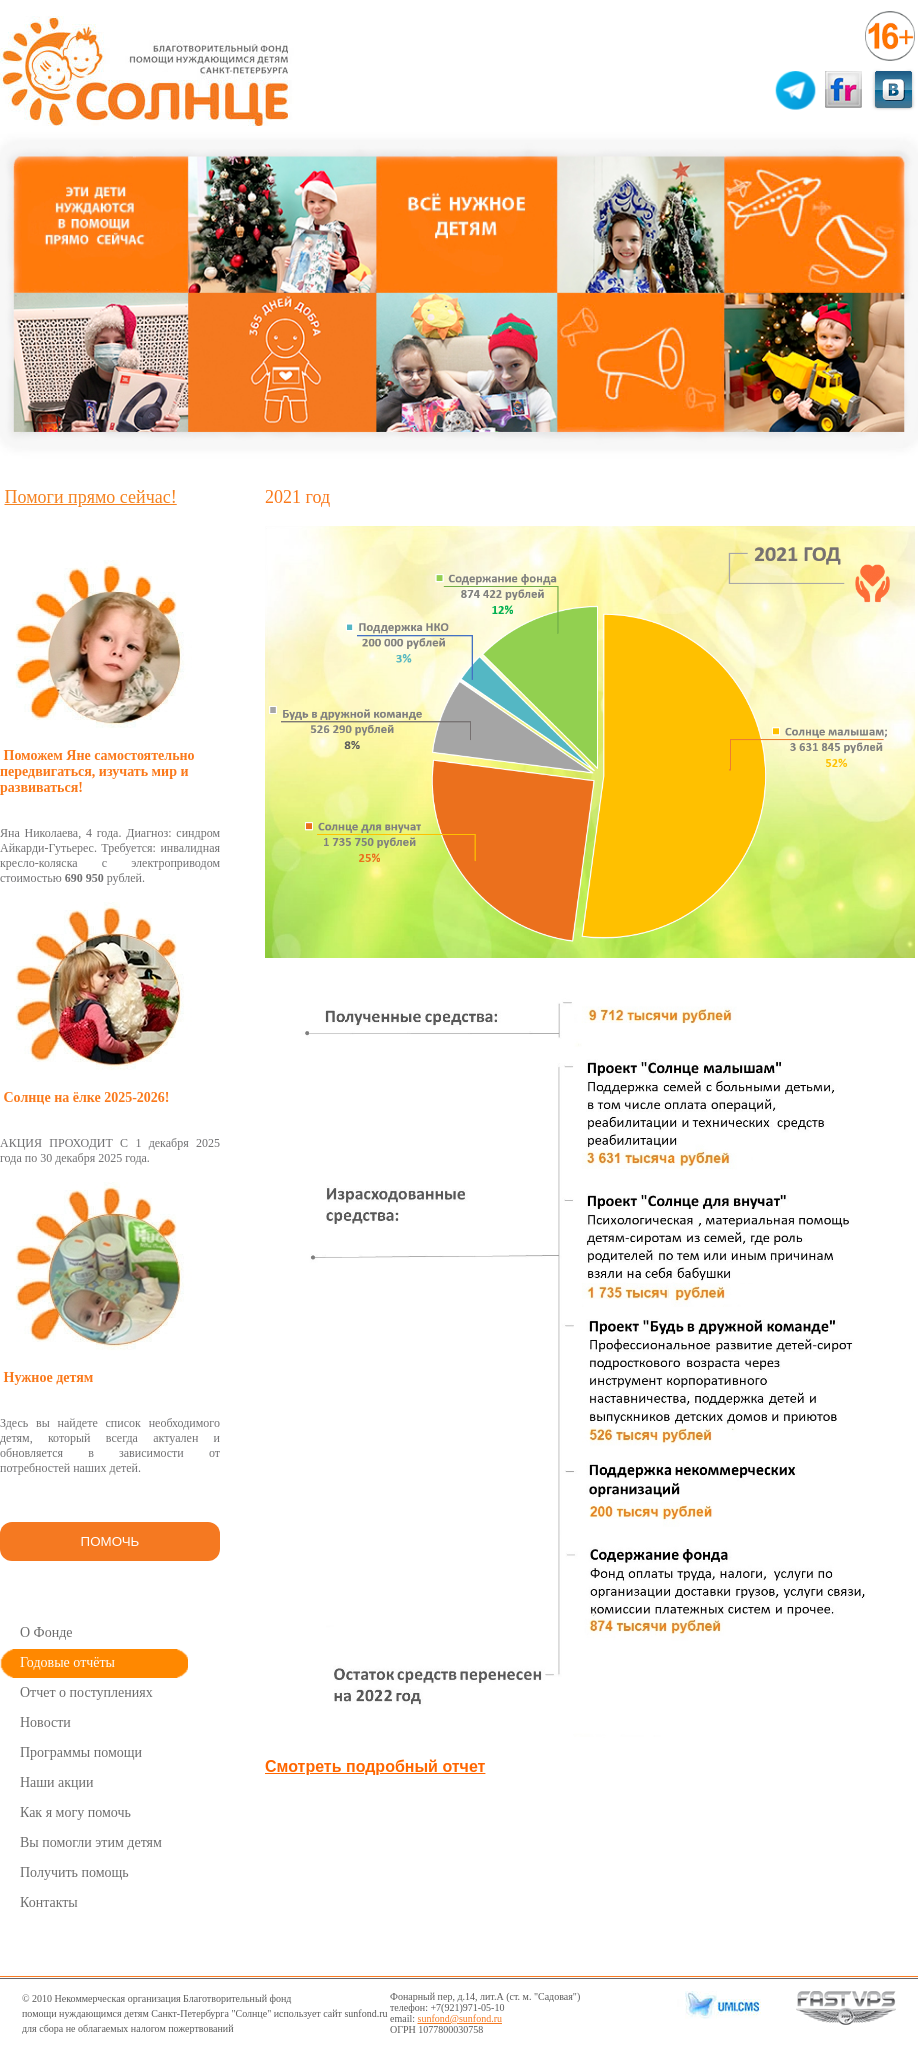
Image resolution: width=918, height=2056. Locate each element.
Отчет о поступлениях (86, 1692)
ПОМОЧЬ (110, 1541)
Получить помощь (74, 1872)
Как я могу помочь (75, 1812)
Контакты (49, 1902)
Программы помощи (81, 1752)
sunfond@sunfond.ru (460, 2018)
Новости (45, 1722)
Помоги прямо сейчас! (91, 497)
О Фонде (46, 1632)
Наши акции (57, 1782)
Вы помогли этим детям (91, 1842)
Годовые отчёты (67, 1662)
